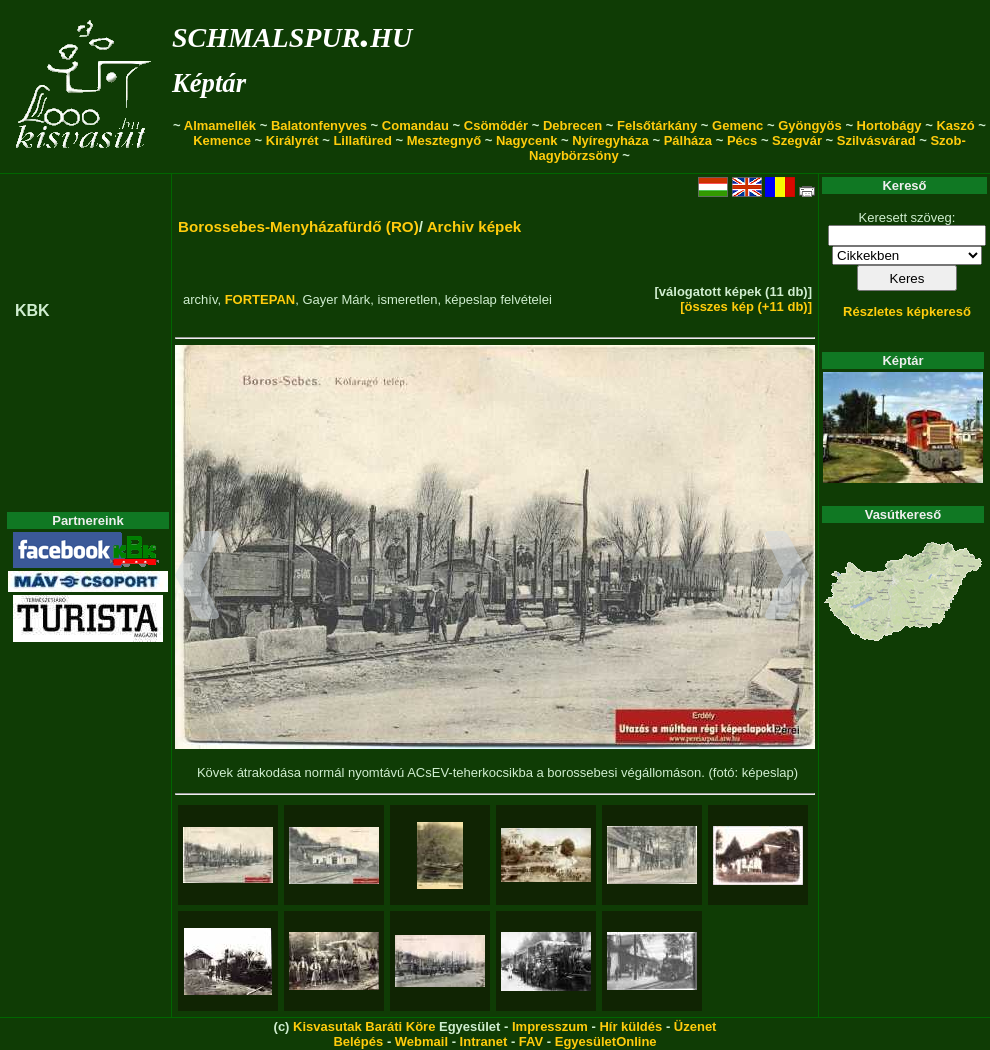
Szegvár (797, 140)
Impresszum (550, 1026)
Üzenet (695, 1026)
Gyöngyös (810, 125)
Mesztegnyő (444, 140)
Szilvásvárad (876, 140)
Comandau (415, 125)
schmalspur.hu (292, 33)
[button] (197, 578)
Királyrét (292, 140)
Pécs (742, 140)
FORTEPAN (260, 299)
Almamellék (220, 125)
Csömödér (496, 125)
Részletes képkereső (907, 311)
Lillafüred (362, 140)
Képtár (209, 83)
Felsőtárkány (657, 125)
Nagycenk (526, 140)
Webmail (421, 1041)
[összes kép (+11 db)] (746, 306)
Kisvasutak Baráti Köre (364, 1026)
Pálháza (688, 140)
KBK (32, 310)
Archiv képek (474, 226)
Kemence (222, 140)
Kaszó (955, 125)
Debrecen (572, 125)
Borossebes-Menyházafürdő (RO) (298, 226)
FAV (531, 1041)
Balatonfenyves (319, 125)
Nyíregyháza (610, 140)
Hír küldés (630, 1026)
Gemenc (737, 125)
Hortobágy (889, 125)
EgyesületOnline (606, 1041)
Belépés (358, 1041)
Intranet (484, 1041)
